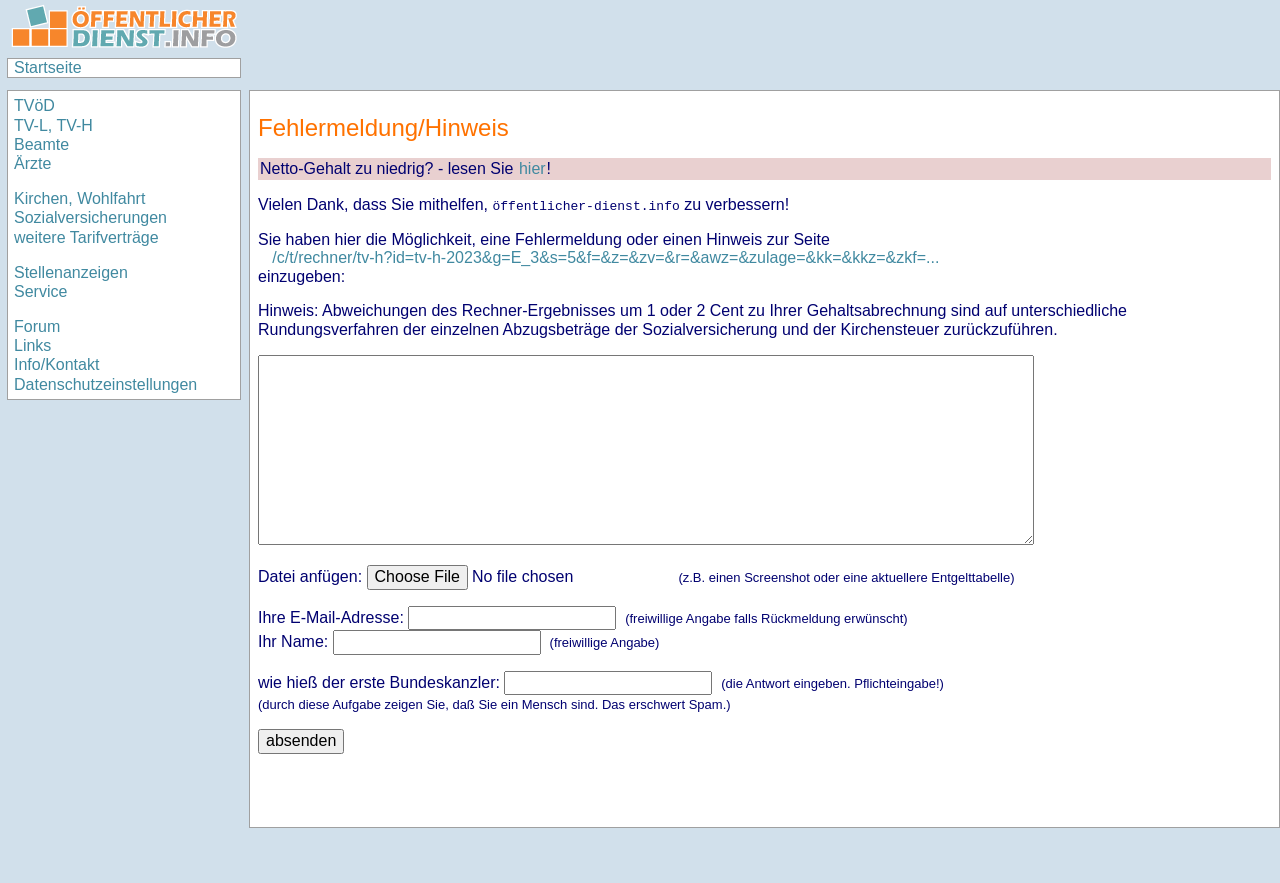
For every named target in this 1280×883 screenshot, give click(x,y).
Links (32, 345)
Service (40, 291)
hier (532, 168)
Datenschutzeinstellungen (105, 384)
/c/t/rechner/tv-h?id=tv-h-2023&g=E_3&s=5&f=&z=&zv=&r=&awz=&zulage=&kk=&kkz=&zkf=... (605, 257)
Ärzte (32, 163)
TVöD (34, 105)
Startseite (48, 67)
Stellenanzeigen (71, 272)
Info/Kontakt (56, 364)
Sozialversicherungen (90, 217)
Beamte (41, 144)
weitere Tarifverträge (86, 237)
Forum (37, 326)
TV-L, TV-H (53, 125)
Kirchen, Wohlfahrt (79, 198)
